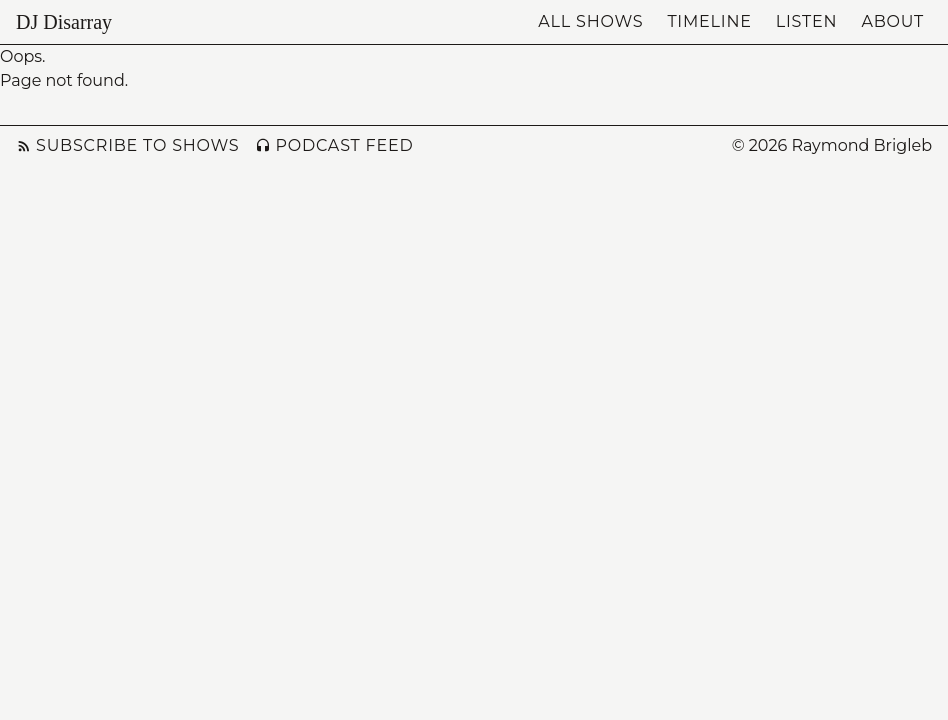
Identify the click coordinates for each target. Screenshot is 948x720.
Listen (807, 21)
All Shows (590, 21)
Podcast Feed (334, 145)
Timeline (709, 21)
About (892, 21)
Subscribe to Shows (127, 145)
